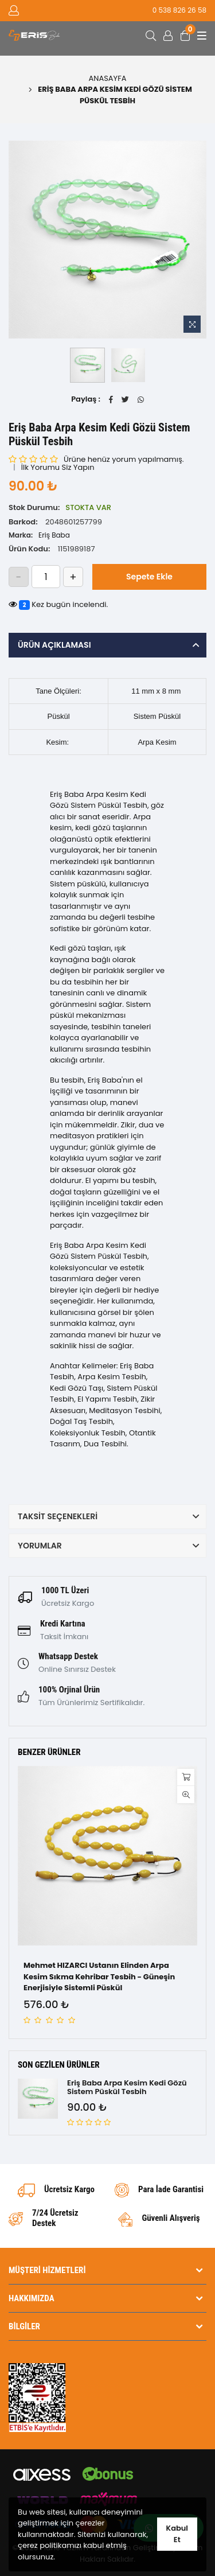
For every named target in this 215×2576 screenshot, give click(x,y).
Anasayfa (108, 78)
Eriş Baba (54, 535)
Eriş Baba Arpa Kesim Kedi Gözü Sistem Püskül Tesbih (127, 2087)
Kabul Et (177, 2534)
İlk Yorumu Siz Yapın (58, 467)
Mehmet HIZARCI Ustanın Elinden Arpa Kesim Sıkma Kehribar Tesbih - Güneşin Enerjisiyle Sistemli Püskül (99, 1976)
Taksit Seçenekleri (57, 1516)
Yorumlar (40, 1545)
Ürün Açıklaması (54, 645)
